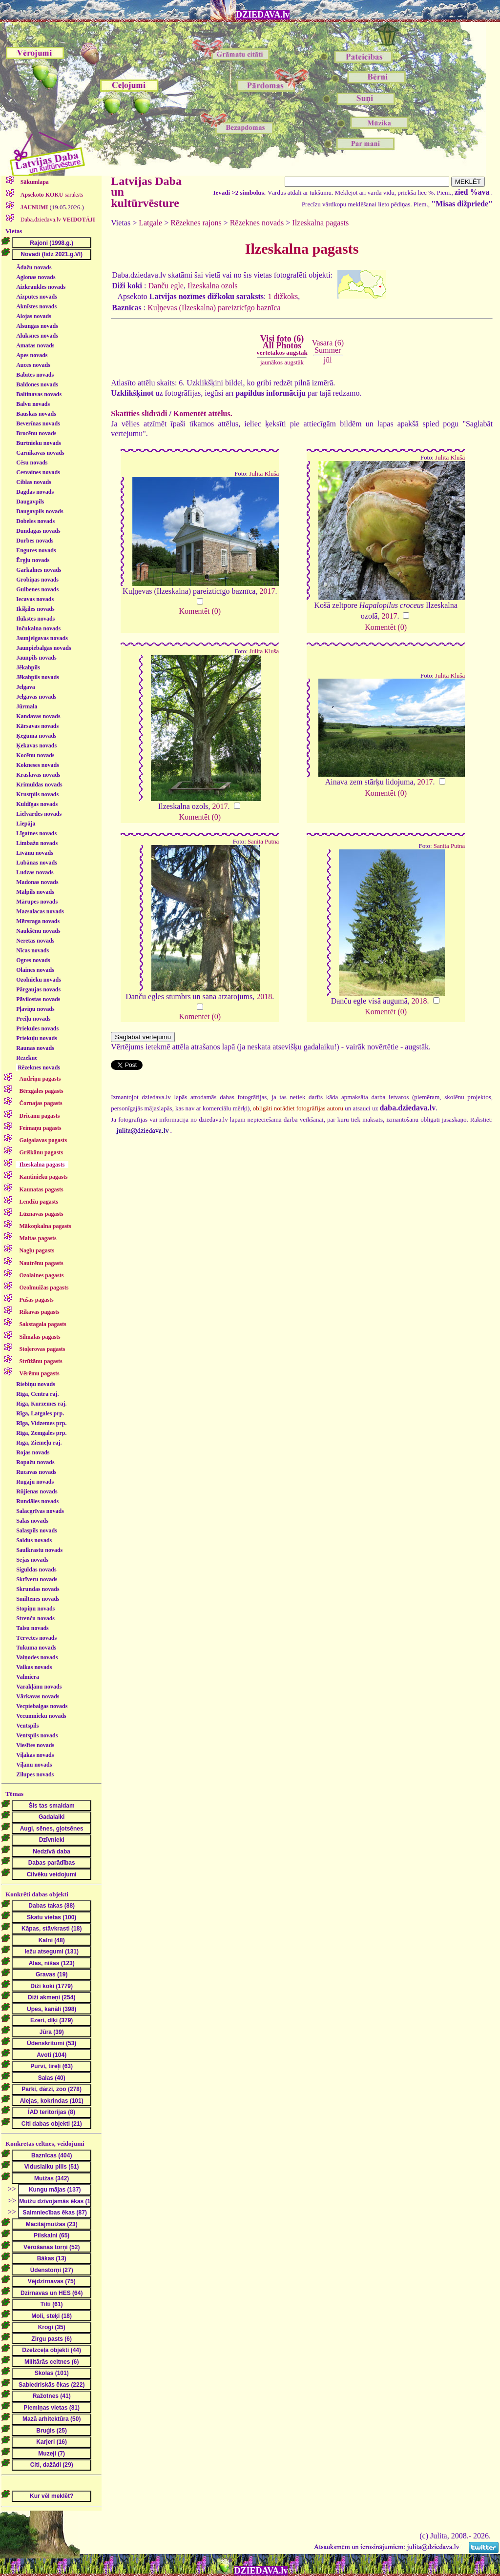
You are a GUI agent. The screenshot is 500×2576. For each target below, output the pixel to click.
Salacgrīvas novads (40, 1511)
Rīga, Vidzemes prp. (41, 1423)
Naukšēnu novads (38, 930)
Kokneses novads (37, 765)
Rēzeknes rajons (195, 223)
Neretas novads (35, 940)
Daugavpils (30, 501)
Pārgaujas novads (38, 989)
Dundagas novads (38, 530)
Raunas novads (35, 1048)
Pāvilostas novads (38, 999)
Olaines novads (35, 969)
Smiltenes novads (37, 1598)
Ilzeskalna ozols (213, 286)
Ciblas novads (33, 482)
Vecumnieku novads (41, 1715)
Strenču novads (35, 1618)
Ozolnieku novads (38, 979)
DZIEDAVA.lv (263, 15)
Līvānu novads (34, 852)
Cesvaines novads (38, 472)
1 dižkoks (283, 296)
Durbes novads (34, 540)
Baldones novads (37, 384)
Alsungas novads (37, 325)
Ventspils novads (37, 1735)
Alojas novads (33, 316)
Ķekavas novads (36, 745)
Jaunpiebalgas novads (43, 647)
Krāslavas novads (38, 774)
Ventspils (27, 1725)
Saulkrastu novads (39, 1550)
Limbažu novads (37, 843)
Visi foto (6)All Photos (281, 345)
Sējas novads (32, 1559)
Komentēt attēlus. (202, 413)
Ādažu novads (33, 267)
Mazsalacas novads (40, 911)
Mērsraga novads (38, 921)
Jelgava (25, 687)
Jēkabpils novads (37, 677)
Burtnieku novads (38, 443)
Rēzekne (26, 1057)
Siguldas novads (36, 1569)
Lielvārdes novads (39, 813)
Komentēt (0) (200, 611)
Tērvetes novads (36, 1637)
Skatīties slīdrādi (139, 413)
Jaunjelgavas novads (42, 638)
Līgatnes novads (36, 833)
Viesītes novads (35, 1745)
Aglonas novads (35, 277)
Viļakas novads (35, 1754)
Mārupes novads (37, 901)
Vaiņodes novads (37, 1657)
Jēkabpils (28, 667)
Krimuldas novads (39, 784)
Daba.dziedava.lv (57, 219)
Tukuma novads (36, 1647)
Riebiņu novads (35, 1384)
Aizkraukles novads (40, 286)
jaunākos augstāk (282, 362)
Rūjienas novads (36, 1491)
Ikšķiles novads (35, 608)
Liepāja (25, 823)
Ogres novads (33, 960)
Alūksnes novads (37, 335)
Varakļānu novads (39, 1686)
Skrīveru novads (36, 1579)
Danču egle (166, 286)
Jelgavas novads (36, 696)
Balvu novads (33, 404)
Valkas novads (34, 1667)
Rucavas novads (36, 1472)
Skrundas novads (37, 1589)
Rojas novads (32, 1452)
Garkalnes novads (38, 569)
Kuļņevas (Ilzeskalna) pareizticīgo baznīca (213, 307)
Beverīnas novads (38, 423)
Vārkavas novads (37, 1696)
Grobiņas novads (37, 579)
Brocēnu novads (36, 433)
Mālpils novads (35, 891)
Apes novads (31, 355)
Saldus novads (34, 1540)
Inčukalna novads (38, 628)
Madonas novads (37, 882)
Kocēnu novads (35, 755)
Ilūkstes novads (35, 618)
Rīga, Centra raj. (37, 1393)
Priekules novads (37, 1028)
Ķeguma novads (36, 735)
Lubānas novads (36, 862)
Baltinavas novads (39, 394)
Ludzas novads (34, 872)
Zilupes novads (35, 1774)
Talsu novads (32, 1628)
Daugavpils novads (39, 511)
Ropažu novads (35, 1462)
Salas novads (32, 1520)
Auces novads (33, 365)
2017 (267, 591)
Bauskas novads (36, 413)
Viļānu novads (34, 1764)
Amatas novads (35, 345)
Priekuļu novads (36, 1038)
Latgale (150, 223)
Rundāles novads (37, 1501)
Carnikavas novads (40, 452)
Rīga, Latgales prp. (40, 1413)
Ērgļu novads (32, 560)
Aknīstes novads (36, 306)
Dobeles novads (35, 521)
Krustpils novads (37, 794)
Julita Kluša (264, 473)
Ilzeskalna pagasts (320, 223)
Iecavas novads (35, 599)
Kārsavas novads (37, 726)
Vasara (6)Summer (328, 346)
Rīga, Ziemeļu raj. (39, 1442)
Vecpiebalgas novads (41, 1706)
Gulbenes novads (37, 589)
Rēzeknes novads (39, 1067)
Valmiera (27, 1676)
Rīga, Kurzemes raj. (41, 1403)
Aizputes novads (36, 296)
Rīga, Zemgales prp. (41, 1432)
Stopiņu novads (35, 1608)
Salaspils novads (36, 1530)
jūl (328, 360)
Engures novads (36, 550)
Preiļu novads (33, 1018)
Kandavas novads (38, 716)
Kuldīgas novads (37, 804)
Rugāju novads (35, 1481)
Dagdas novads (35, 491)
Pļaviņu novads (35, 1009)
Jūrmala (26, 706)
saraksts (51, 194)
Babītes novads (35, 374)
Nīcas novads (32, 950)
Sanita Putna (263, 841)
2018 (264, 996)
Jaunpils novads (36, 657)
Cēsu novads (31, 462)
